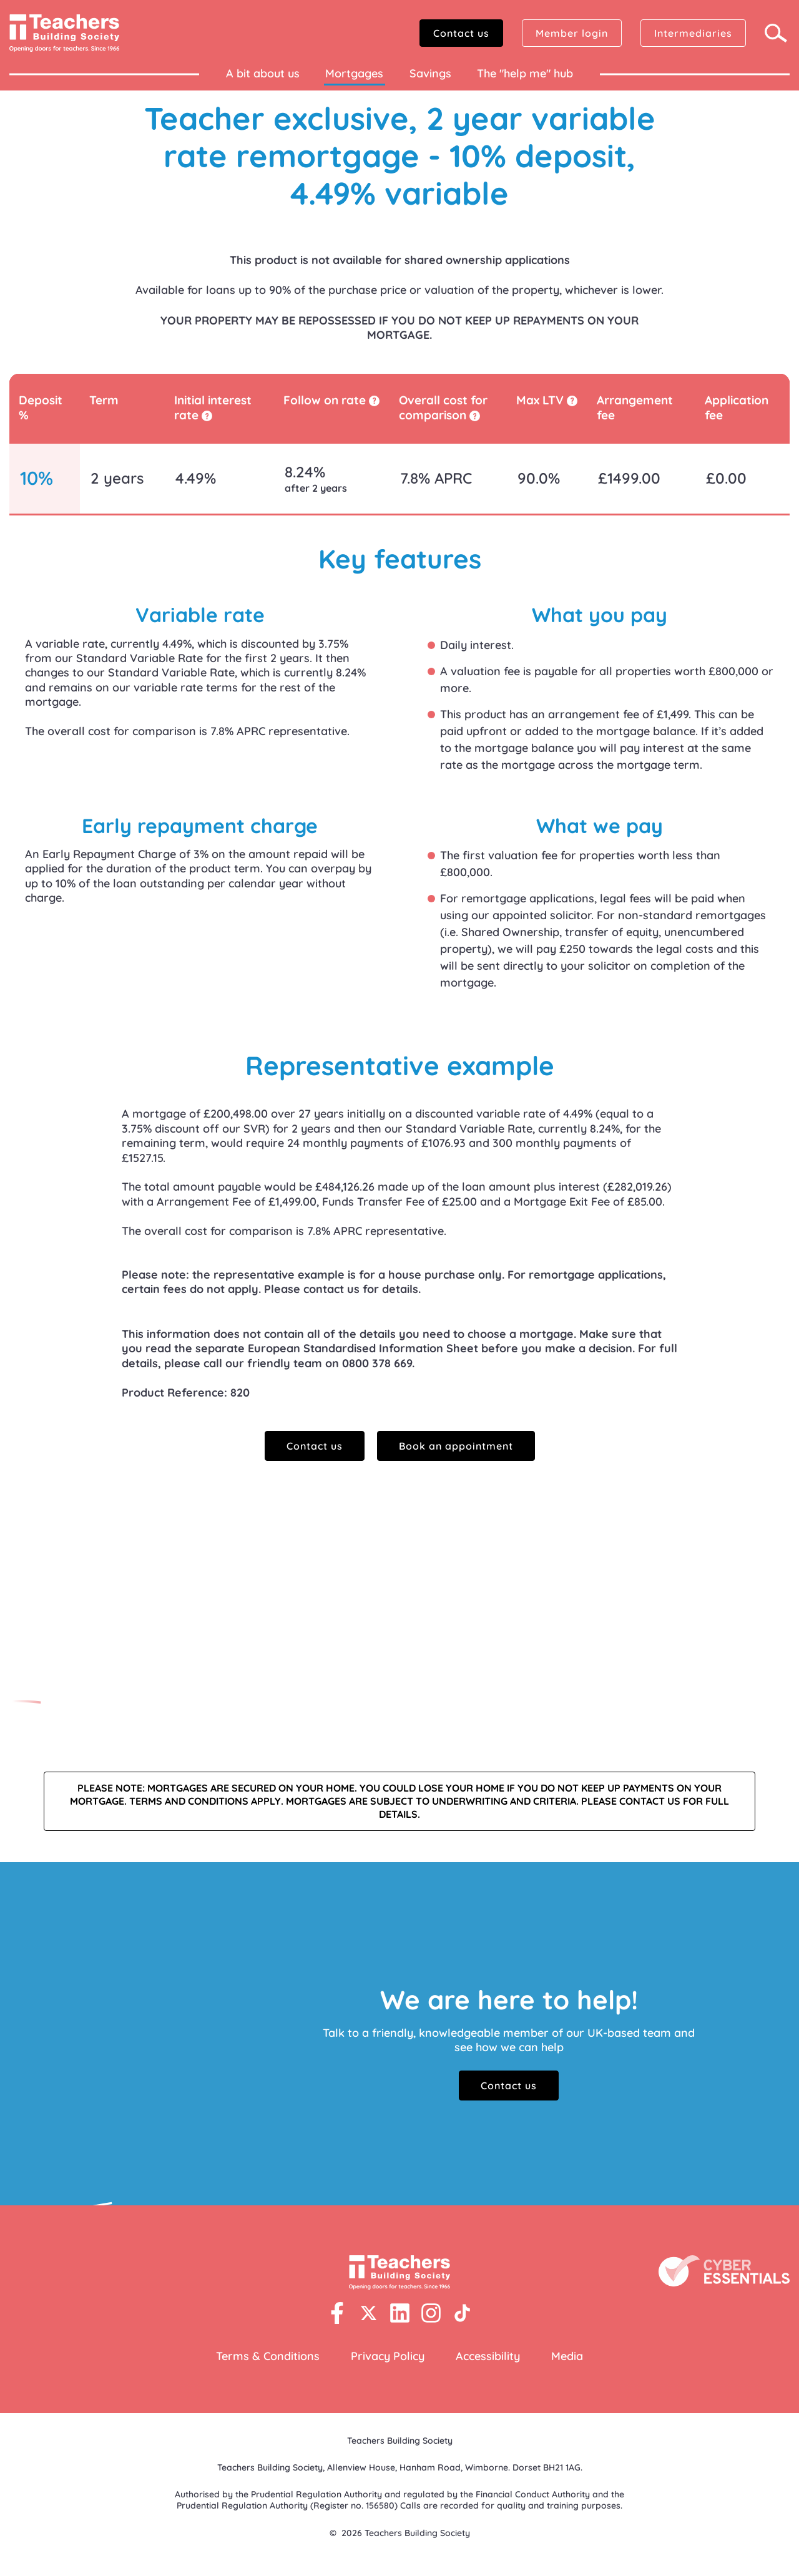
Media (567, 2356)
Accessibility (488, 2356)
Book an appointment (456, 1446)
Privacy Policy (387, 2356)
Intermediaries (693, 33)
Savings (430, 73)
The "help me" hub (525, 73)
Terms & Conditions (268, 2356)
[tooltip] (207, 416)
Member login (572, 33)
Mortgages (354, 73)
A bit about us (263, 73)
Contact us (461, 33)
